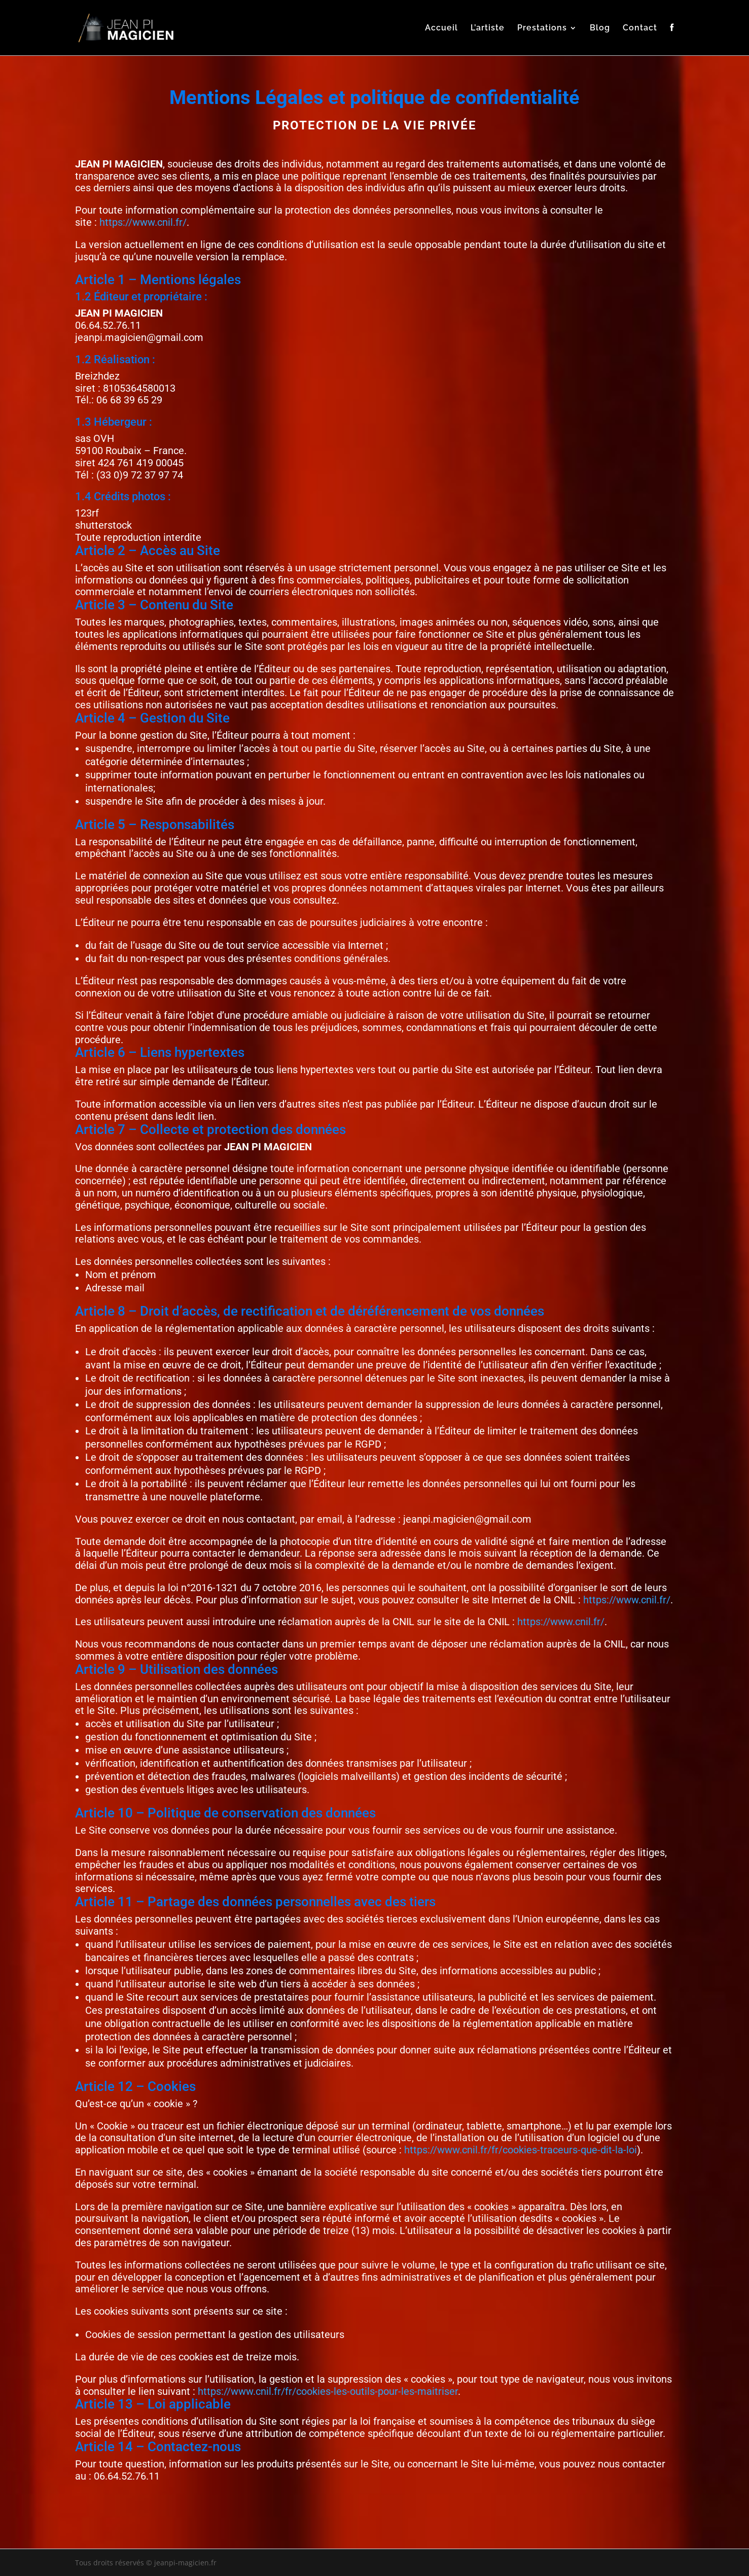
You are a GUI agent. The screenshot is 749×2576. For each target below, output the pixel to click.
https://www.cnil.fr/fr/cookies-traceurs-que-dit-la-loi (520, 2150)
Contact (640, 28)
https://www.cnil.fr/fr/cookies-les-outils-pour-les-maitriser (328, 2391)
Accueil (441, 28)
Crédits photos (131, 496)
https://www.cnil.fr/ (143, 222)
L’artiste (488, 28)
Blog (600, 28)
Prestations (542, 28)
